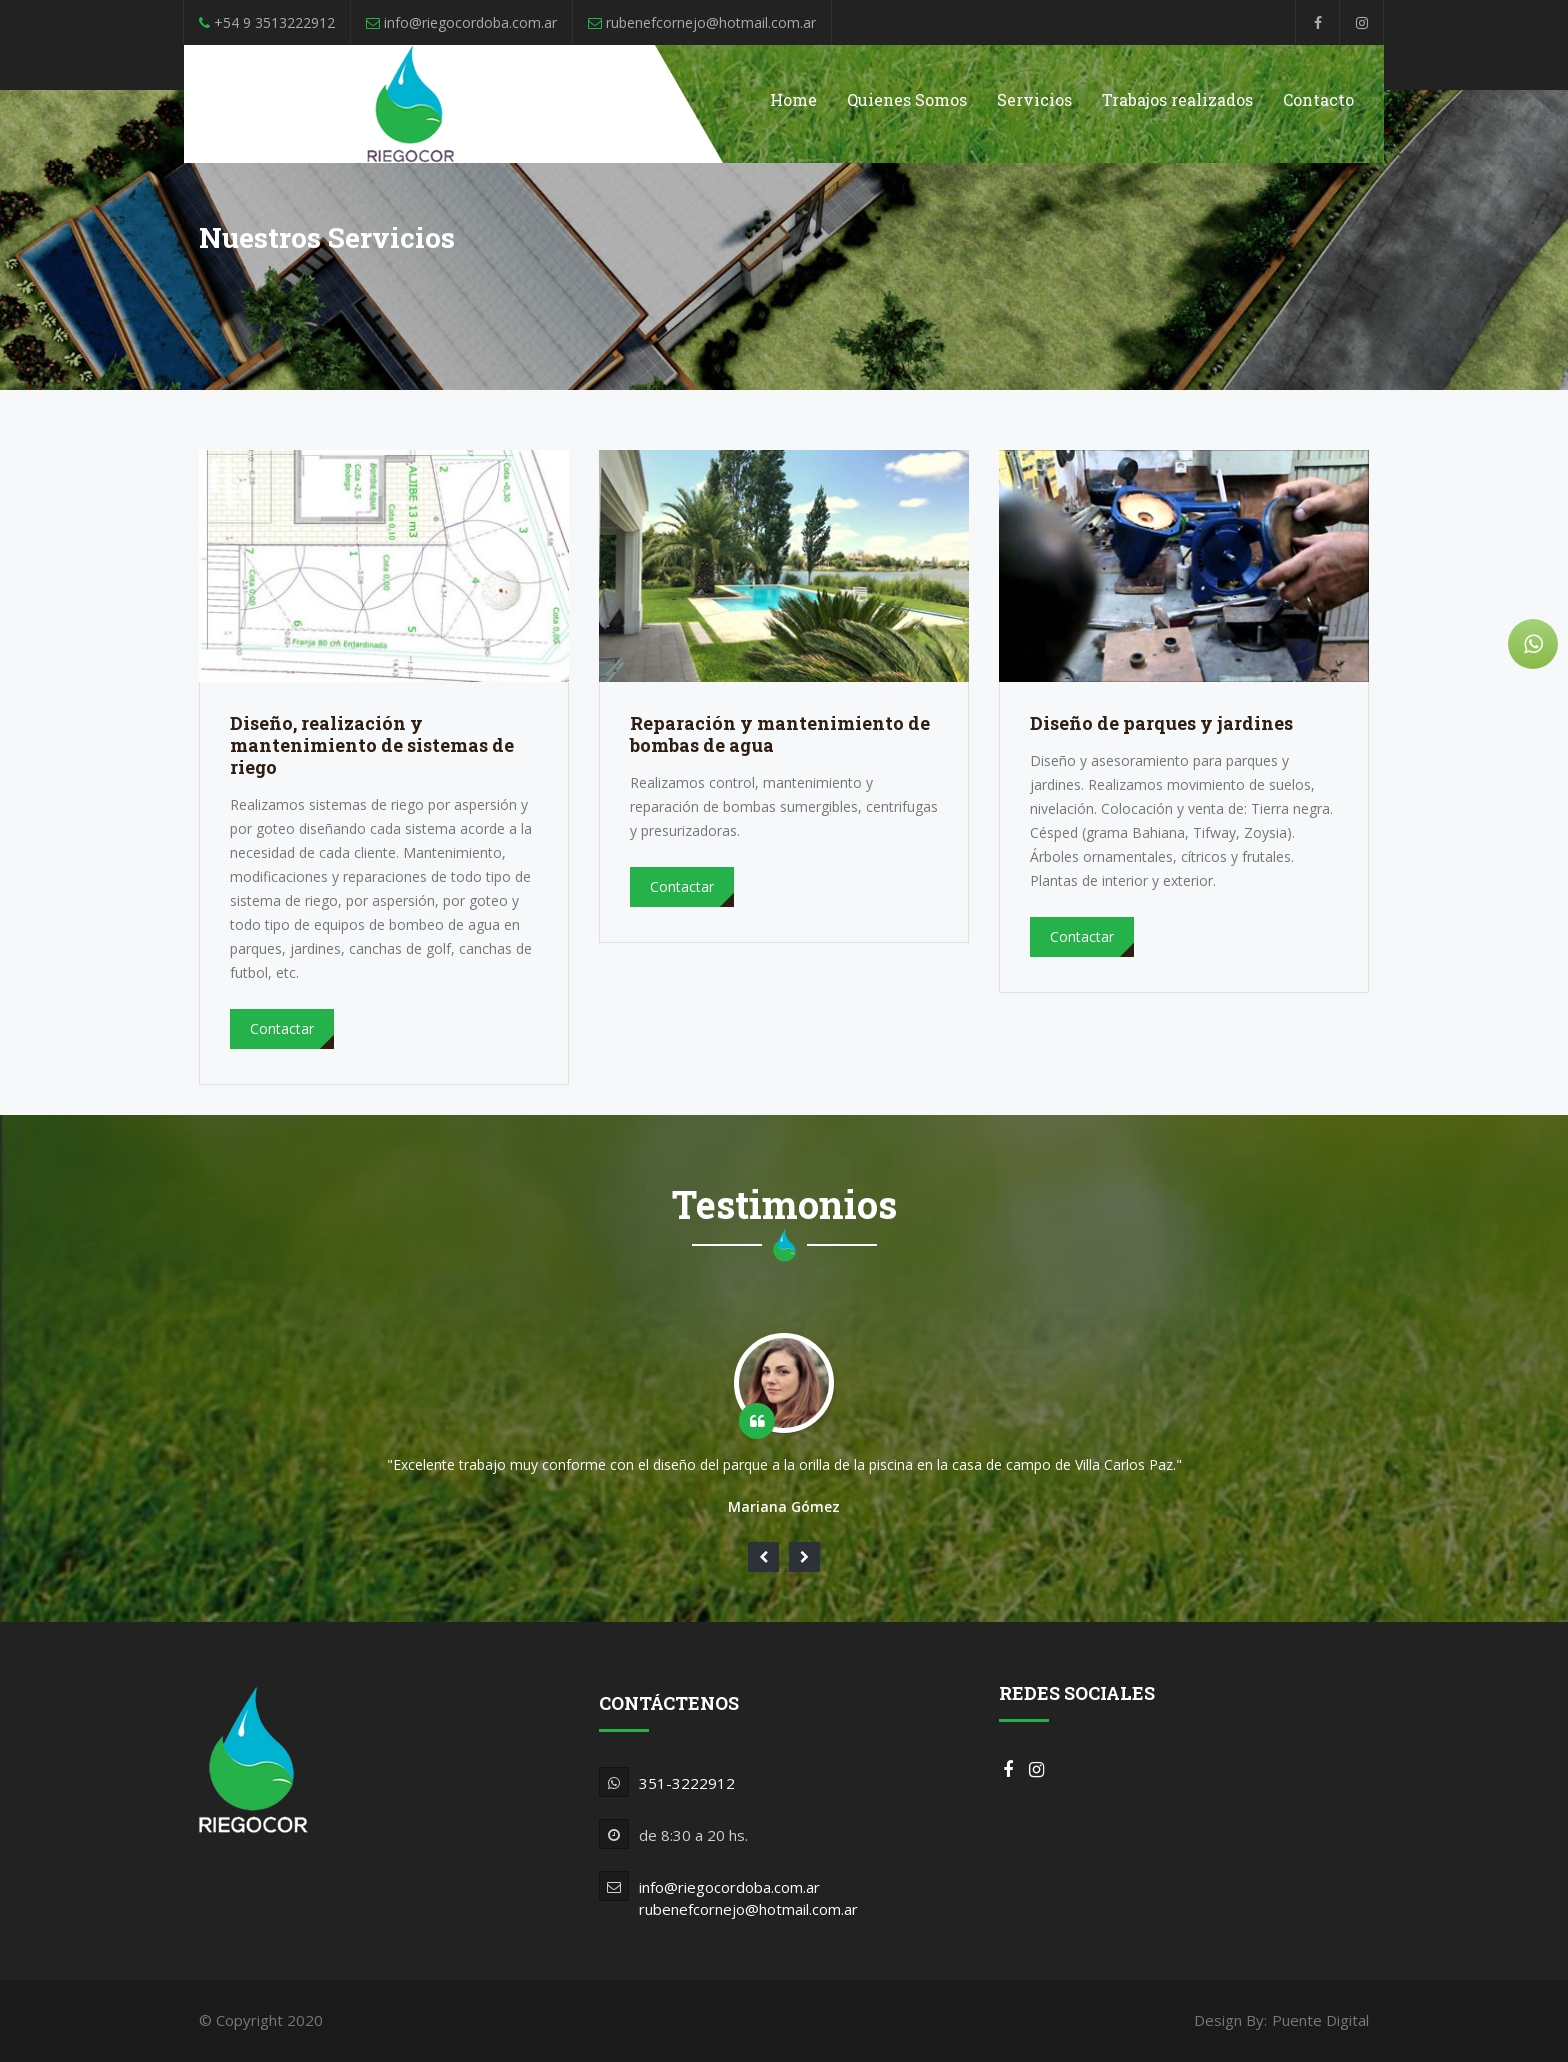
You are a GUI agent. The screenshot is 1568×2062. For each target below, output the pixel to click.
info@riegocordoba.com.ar (729, 1887)
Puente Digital (1320, 2020)
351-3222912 (687, 1783)
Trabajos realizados (1177, 99)
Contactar (282, 1028)
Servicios (1034, 99)
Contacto (1318, 99)
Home (793, 99)
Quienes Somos (907, 99)
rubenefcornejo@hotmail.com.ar (748, 1909)
